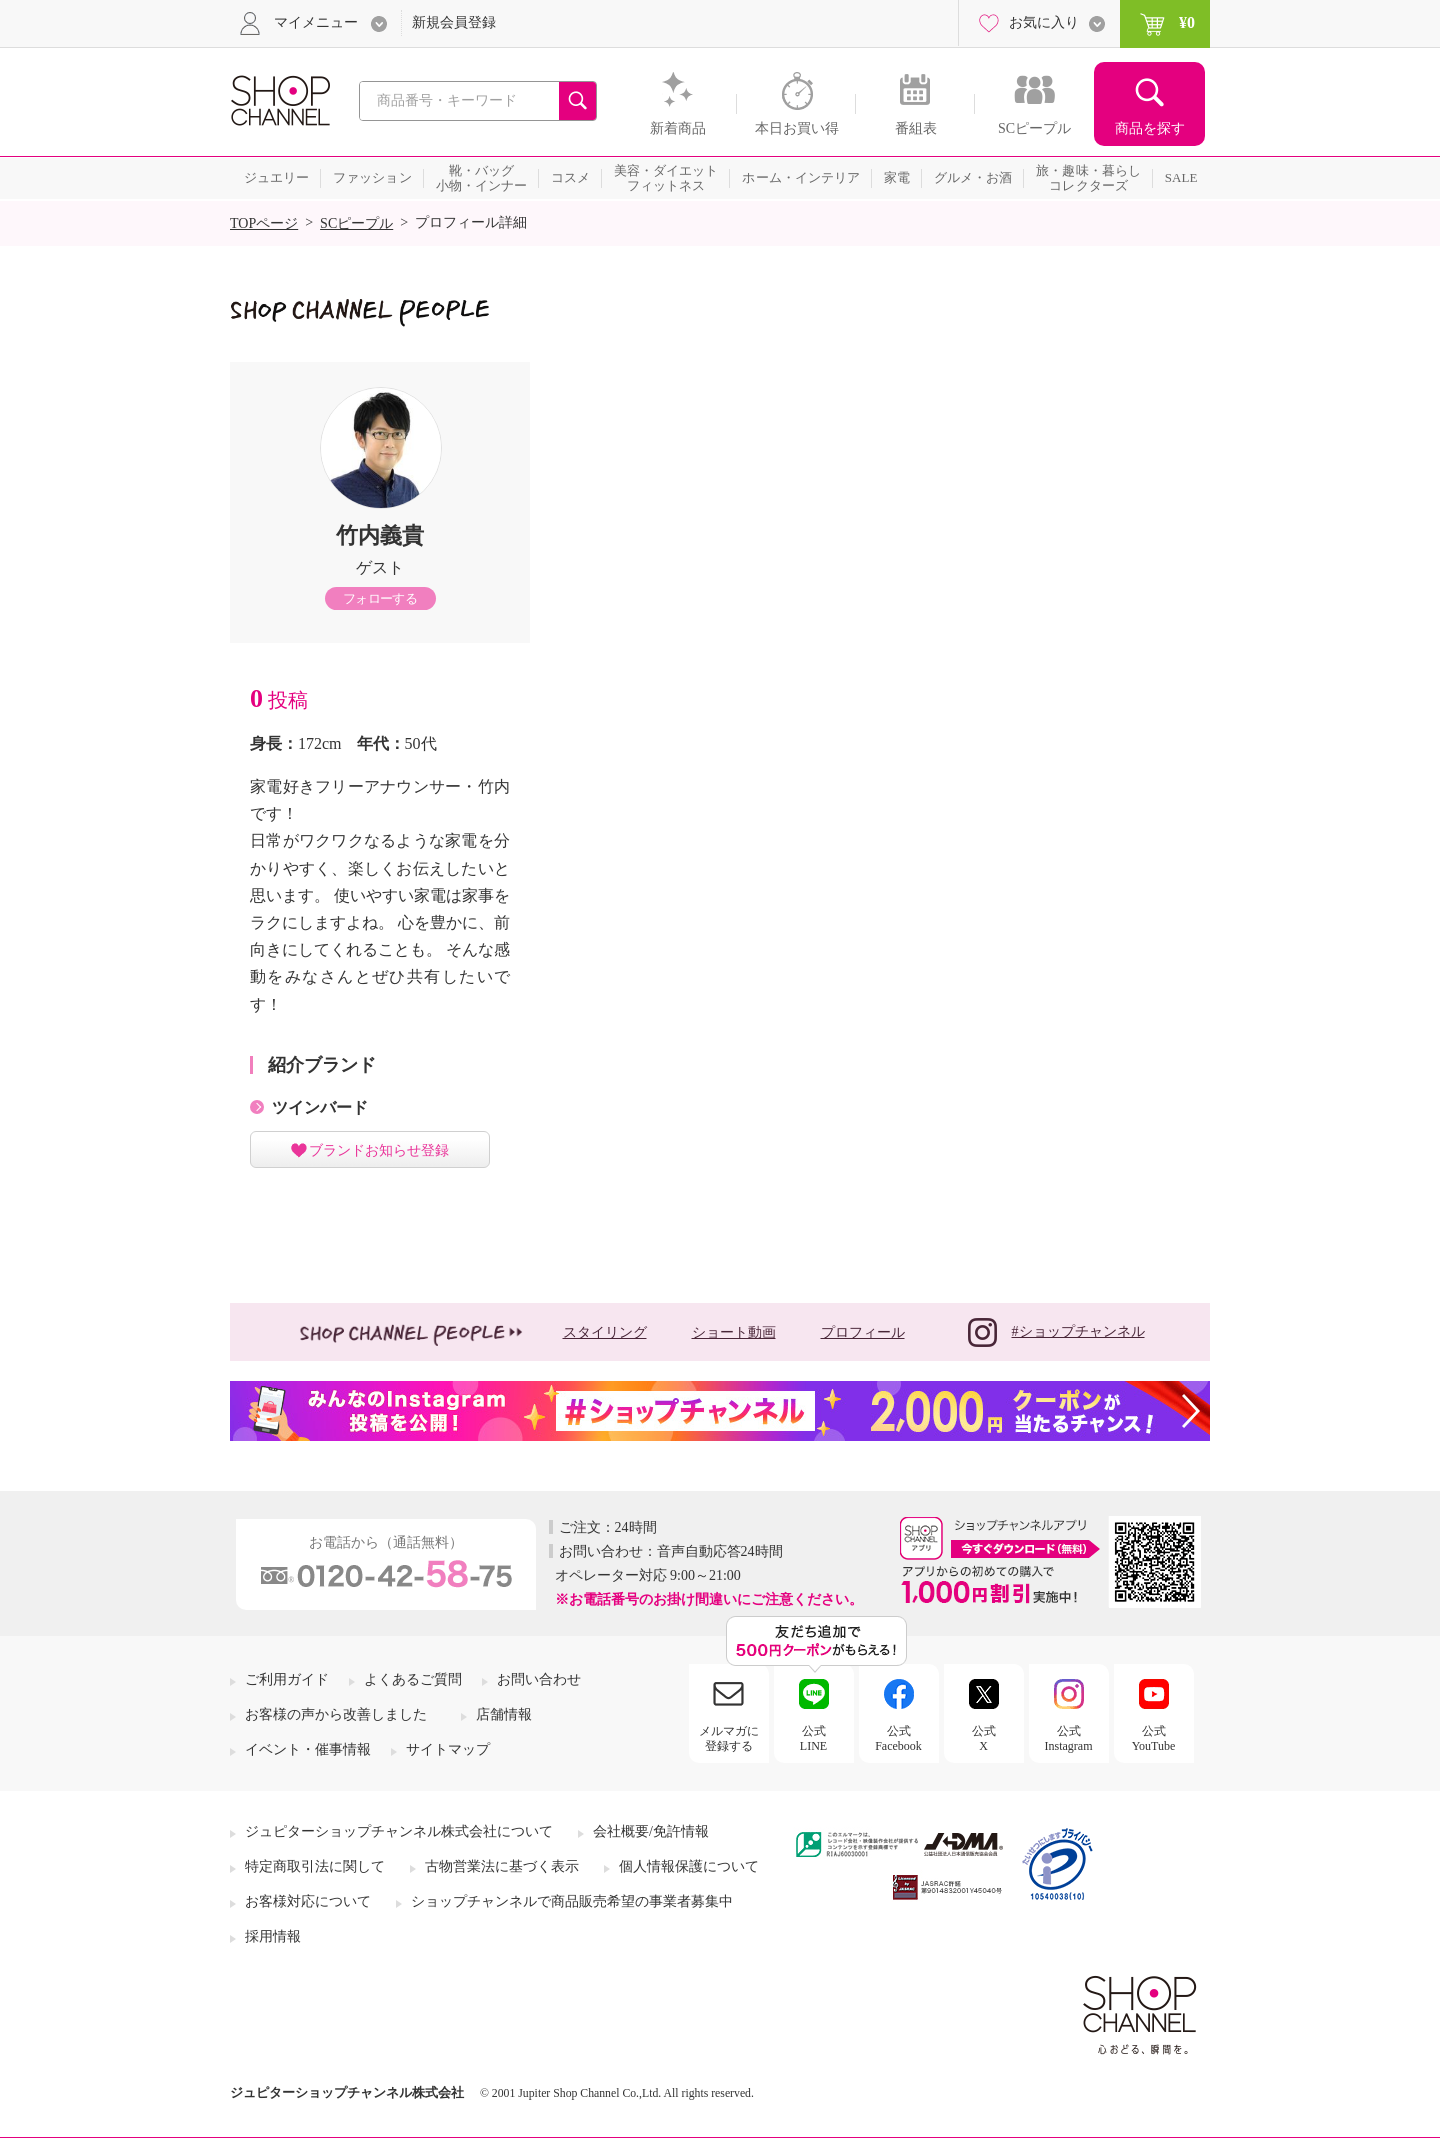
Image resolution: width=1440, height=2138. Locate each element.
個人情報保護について (689, 1866)
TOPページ (264, 223)
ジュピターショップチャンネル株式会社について (399, 1831)
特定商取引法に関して (315, 1866)
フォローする (380, 598)
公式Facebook (898, 1738)
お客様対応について (308, 1901)
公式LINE (813, 1738)
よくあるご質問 (413, 1679)
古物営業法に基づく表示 (502, 1866)
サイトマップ (448, 1749)
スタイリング (605, 1332)
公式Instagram (1069, 1738)
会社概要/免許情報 (651, 1831)
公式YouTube (1154, 1738)
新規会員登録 (454, 22)
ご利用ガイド (287, 1679)
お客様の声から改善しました (336, 1714)
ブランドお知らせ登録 (379, 1150)
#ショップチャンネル (1056, 1332)
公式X (984, 1738)
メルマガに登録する (729, 1738)
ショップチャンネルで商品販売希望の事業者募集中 (572, 1901)
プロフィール (863, 1332)
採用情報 (273, 1936)
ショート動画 (734, 1332)
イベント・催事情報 (308, 1749)
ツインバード (320, 1107)
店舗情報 (504, 1714)
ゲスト (380, 567)
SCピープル (356, 223)
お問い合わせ (539, 1679)
